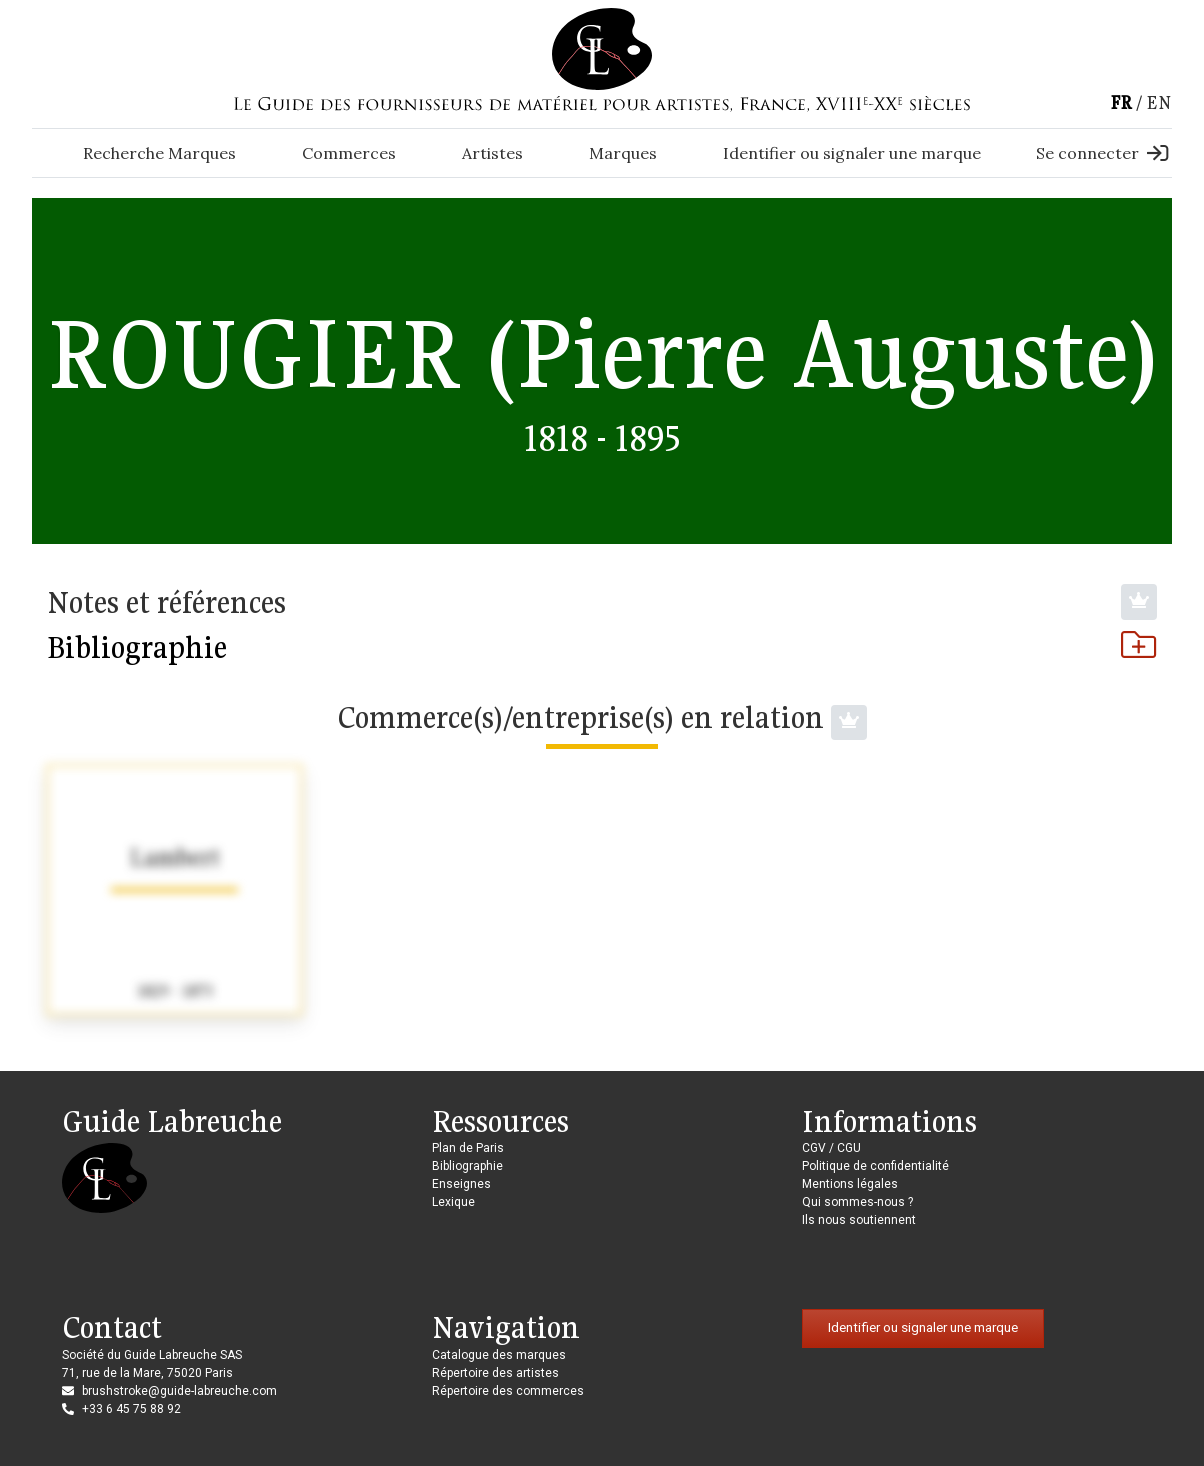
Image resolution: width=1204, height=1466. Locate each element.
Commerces (349, 153)
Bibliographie (602, 647)
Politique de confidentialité (875, 1166)
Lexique (453, 1202)
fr (1121, 102)
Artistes (492, 153)
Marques (623, 153)
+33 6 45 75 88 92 (131, 1409)
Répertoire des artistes (495, 1373)
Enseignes (461, 1184)
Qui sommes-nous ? (857, 1202)
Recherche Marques (159, 153)
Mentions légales (850, 1184)
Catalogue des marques (499, 1355)
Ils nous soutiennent (859, 1220)
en (1159, 102)
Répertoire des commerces (508, 1391)
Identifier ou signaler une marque (852, 153)
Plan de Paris (468, 1148)
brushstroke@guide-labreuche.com (179, 1391)
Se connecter (1102, 153)
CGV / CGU (831, 1148)
